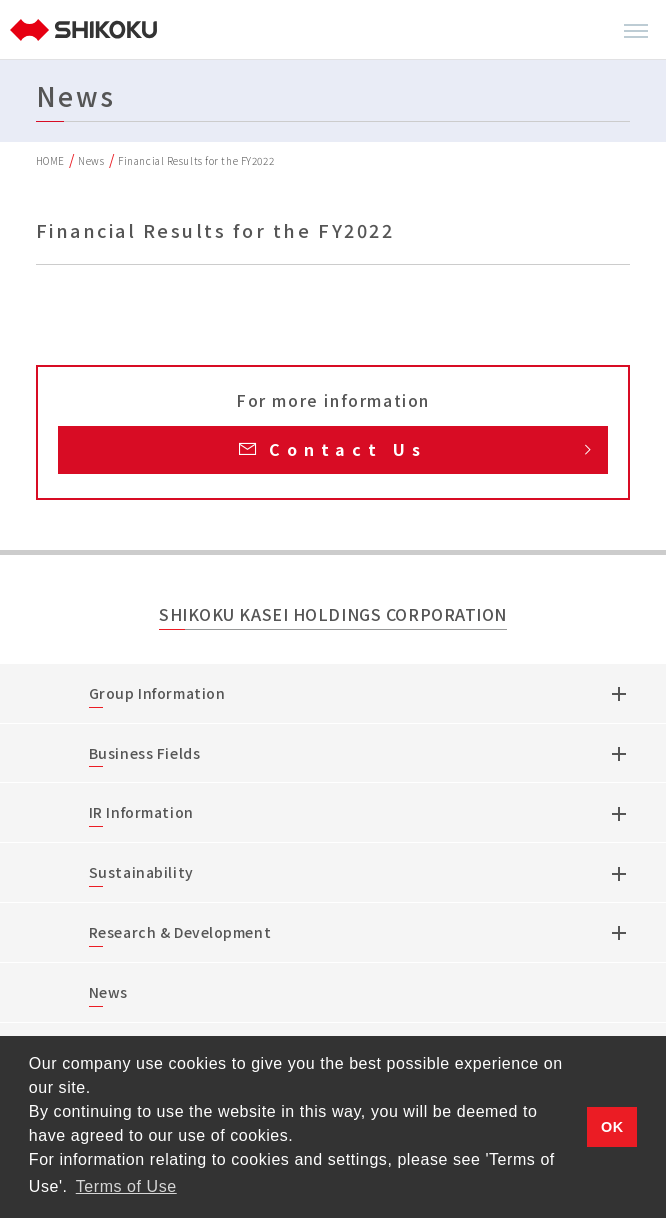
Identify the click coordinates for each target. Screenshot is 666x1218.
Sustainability (141, 872)
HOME (50, 160)
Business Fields (144, 753)
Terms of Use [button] (126, 1186)
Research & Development (180, 932)
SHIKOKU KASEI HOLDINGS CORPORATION (333, 615)
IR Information (141, 812)
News (91, 160)
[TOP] (86, 30)
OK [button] (612, 1127)
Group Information (157, 693)
